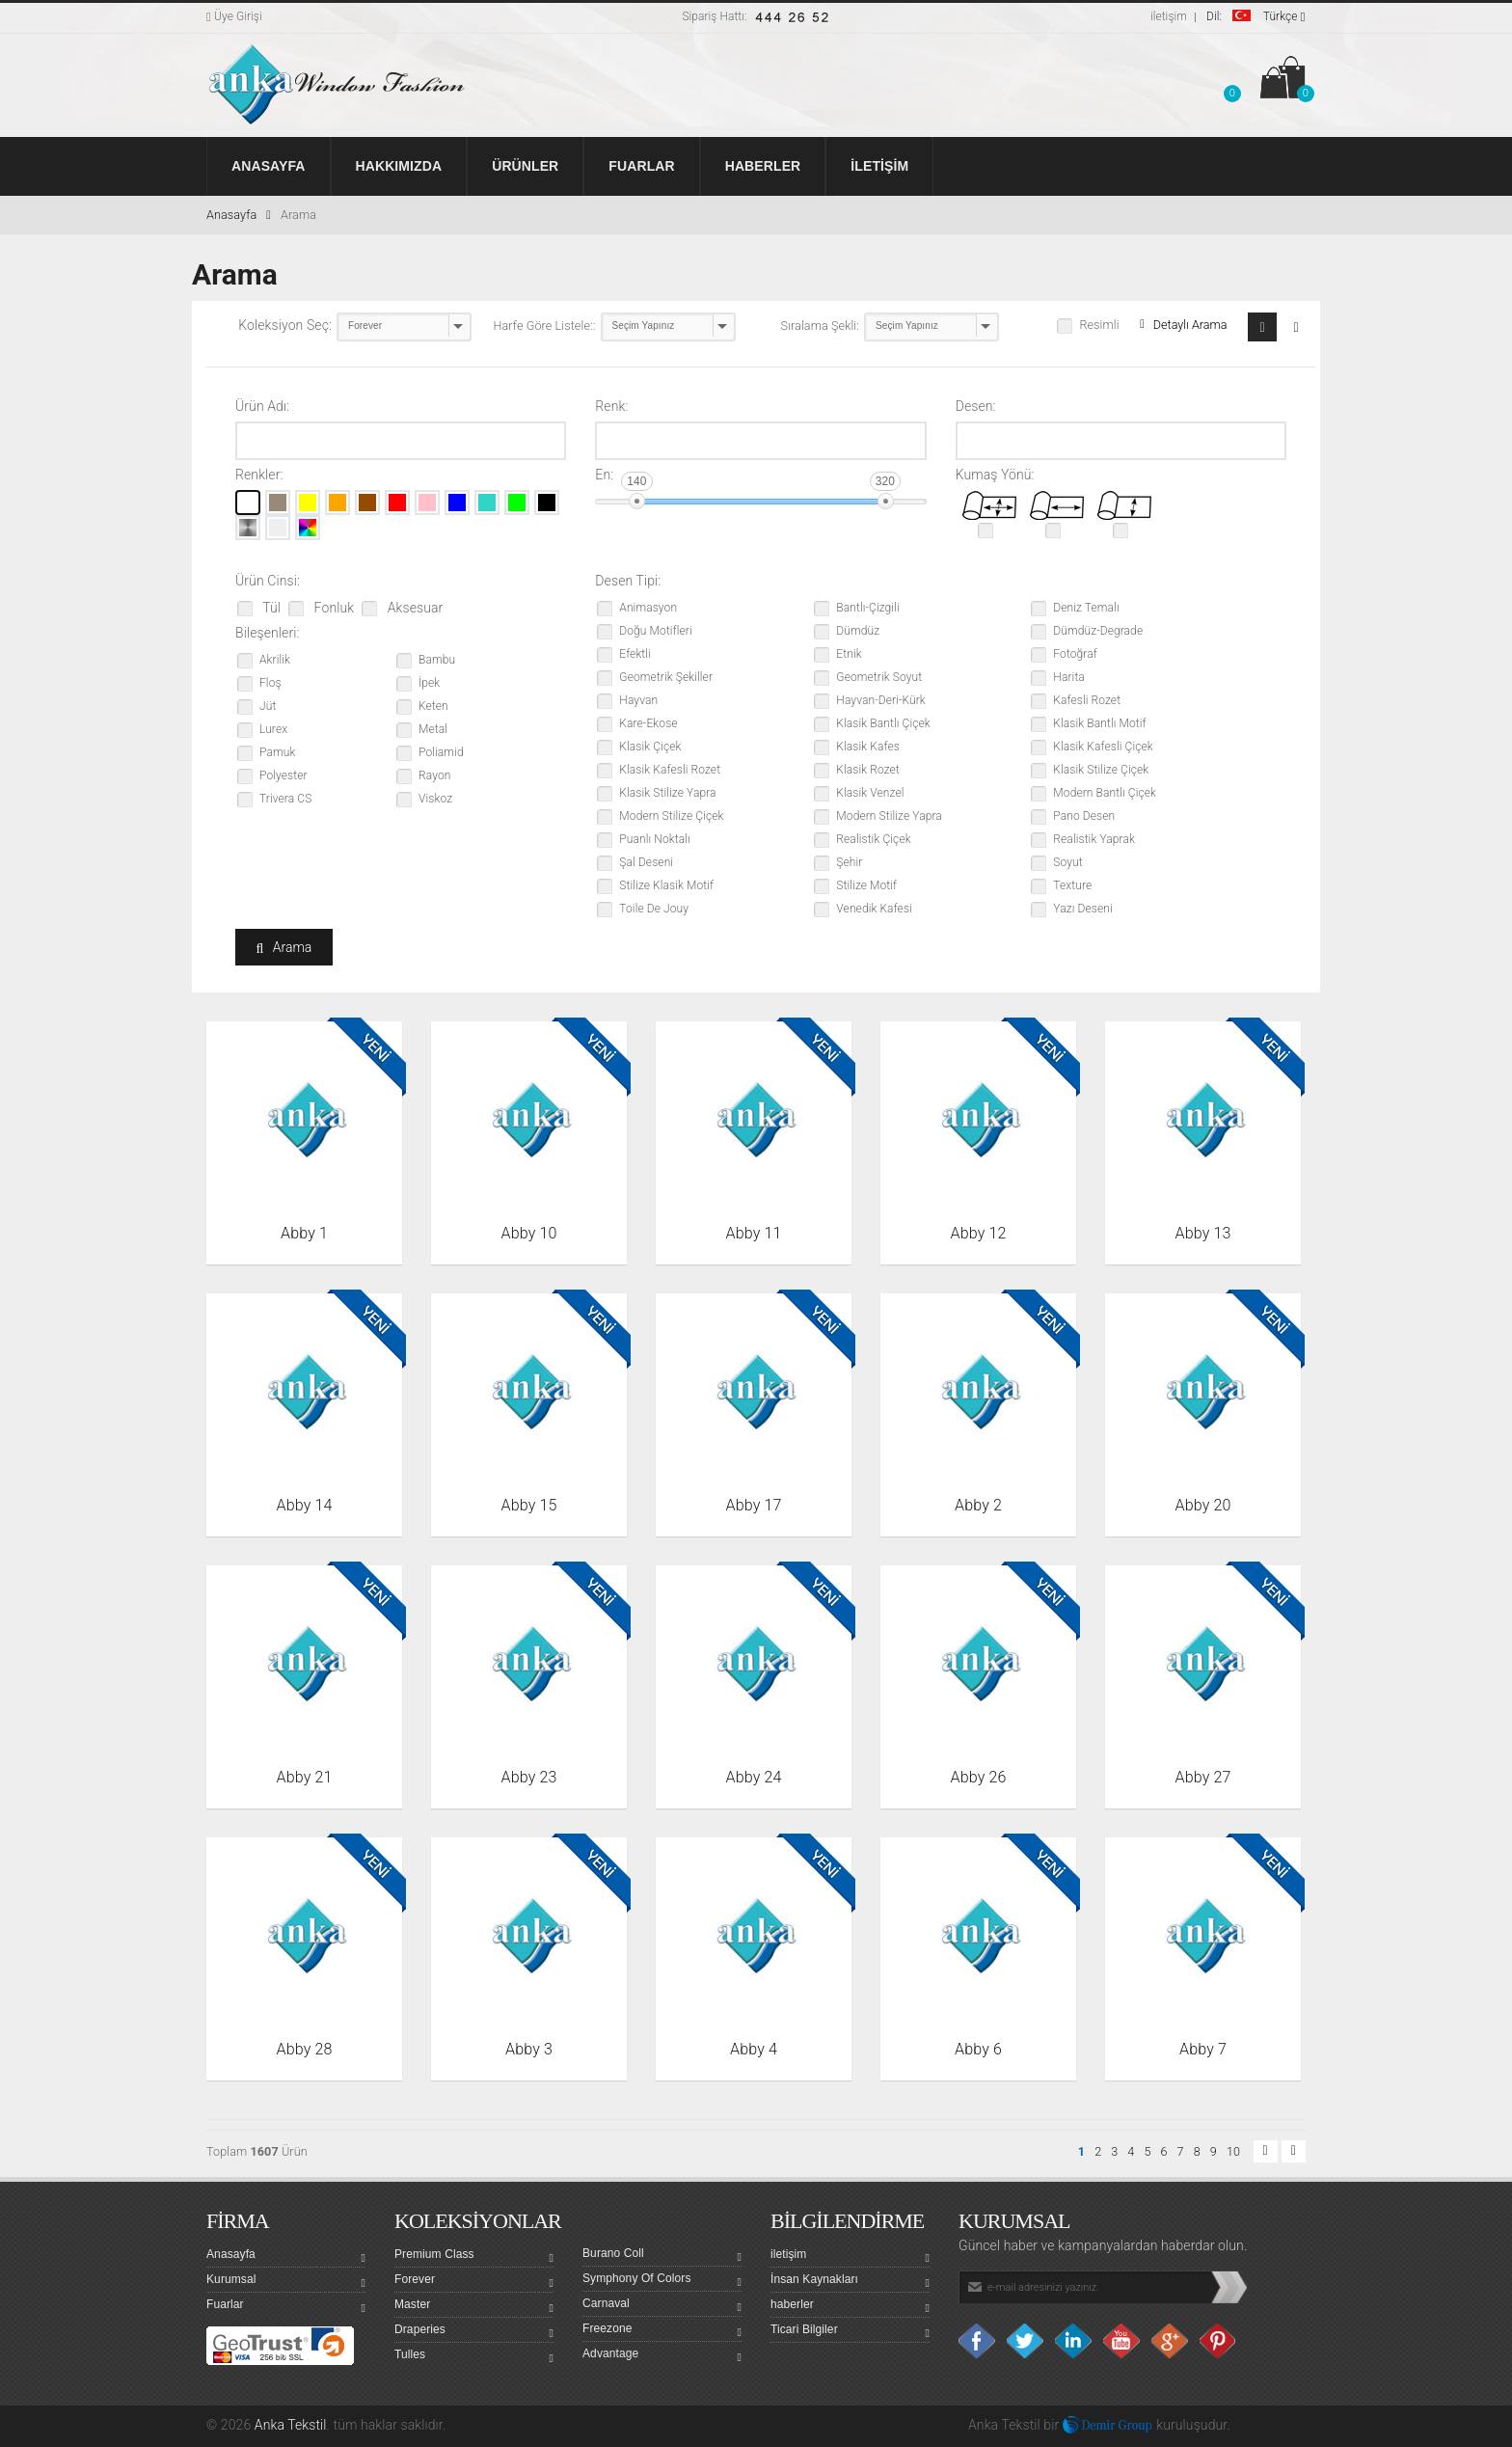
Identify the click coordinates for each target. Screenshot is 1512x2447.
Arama (298, 214)
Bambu (436, 659)
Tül (270, 607)
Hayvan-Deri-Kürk (880, 700)
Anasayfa (238, 214)
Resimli (1099, 324)
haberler (850, 2307)
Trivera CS (285, 798)
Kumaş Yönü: (995, 474)
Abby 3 (529, 2049)
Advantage (662, 2356)
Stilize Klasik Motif (666, 885)
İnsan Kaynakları (850, 2282)
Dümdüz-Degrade (1098, 631)
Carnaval (662, 2306)
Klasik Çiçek (650, 746)
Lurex (273, 729)
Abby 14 (305, 1505)
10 (1233, 2151)
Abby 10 (529, 1233)
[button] (1232, 81)
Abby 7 (1203, 2049)
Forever (474, 2282)
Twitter (1026, 2341)
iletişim (1168, 16)
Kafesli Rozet (1086, 700)
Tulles (474, 2357)
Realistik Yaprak (1094, 839)
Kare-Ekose (648, 723)
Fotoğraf (1074, 654)
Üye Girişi (234, 16)
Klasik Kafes (868, 746)
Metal (432, 729)
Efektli (635, 654)
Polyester (283, 775)
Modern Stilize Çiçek (671, 816)
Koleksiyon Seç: (285, 325)
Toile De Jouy (653, 908)
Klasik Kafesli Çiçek (1102, 746)
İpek (429, 683)
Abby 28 (305, 2049)
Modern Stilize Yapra (889, 816)
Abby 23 (529, 1777)
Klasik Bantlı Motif (1099, 723)
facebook (977, 2341)
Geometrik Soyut (879, 677)
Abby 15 (529, 1505)
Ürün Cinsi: (267, 580)
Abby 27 (1203, 1777)
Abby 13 (1203, 1233)
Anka (983, 2425)
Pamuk (277, 752)
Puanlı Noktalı (654, 839)
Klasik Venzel (870, 793)
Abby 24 (754, 1777)
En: (604, 474)
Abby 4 (753, 2049)
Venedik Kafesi (874, 908)
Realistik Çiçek (873, 839)
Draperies (474, 2332)
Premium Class (474, 2257)
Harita (1069, 677)
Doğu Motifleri (655, 631)
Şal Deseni (646, 862)
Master (474, 2307)
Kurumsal (285, 2282)
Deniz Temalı (1086, 607)
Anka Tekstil (291, 2425)
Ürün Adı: (262, 406)
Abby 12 (979, 1233)
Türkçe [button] (1256, 16)
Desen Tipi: (628, 580)
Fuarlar (285, 2307)
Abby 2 (978, 1505)
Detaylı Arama (1183, 324)
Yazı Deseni (1082, 908)
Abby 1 (304, 1233)
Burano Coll (662, 2256)
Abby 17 (754, 1505)
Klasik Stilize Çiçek (1100, 769)
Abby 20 (1203, 1505)
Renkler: (259, 474)
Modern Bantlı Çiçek (1104, 793)
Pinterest (1219, 2341)
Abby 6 (978, 2049)
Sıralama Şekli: (820, 325)
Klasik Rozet (868, 769)
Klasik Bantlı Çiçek (883, 723)
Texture (1072, 885)
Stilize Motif (866, 885)
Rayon (434, 775)
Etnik (848, 654)
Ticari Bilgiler (850, 2332)
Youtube (1122, 2341)
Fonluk (332, 607)
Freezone (662, 2331)
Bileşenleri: (267, 632)
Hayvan (638, 700)
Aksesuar (413, 607)
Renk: (611, 406)
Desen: (976, 406)
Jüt (267, 706)
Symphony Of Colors (662, 2281)
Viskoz (435, 798)
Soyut (1067, 862)
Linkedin (1074, 2341)
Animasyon (648, 607)
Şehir (849, 862)
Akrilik (274, 659)
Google (1170, 2341)
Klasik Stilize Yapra (667, 793)
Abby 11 (754, 1233)
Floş (270, 683)
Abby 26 (979, 1777)
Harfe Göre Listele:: (545, 325)
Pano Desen (1084, 816)
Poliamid (441, 752)
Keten (433, 706)
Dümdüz (857, 631)
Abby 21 (305, 1777)
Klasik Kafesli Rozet (669, 769)
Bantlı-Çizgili (867, 607)
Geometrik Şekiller (666, 677)
